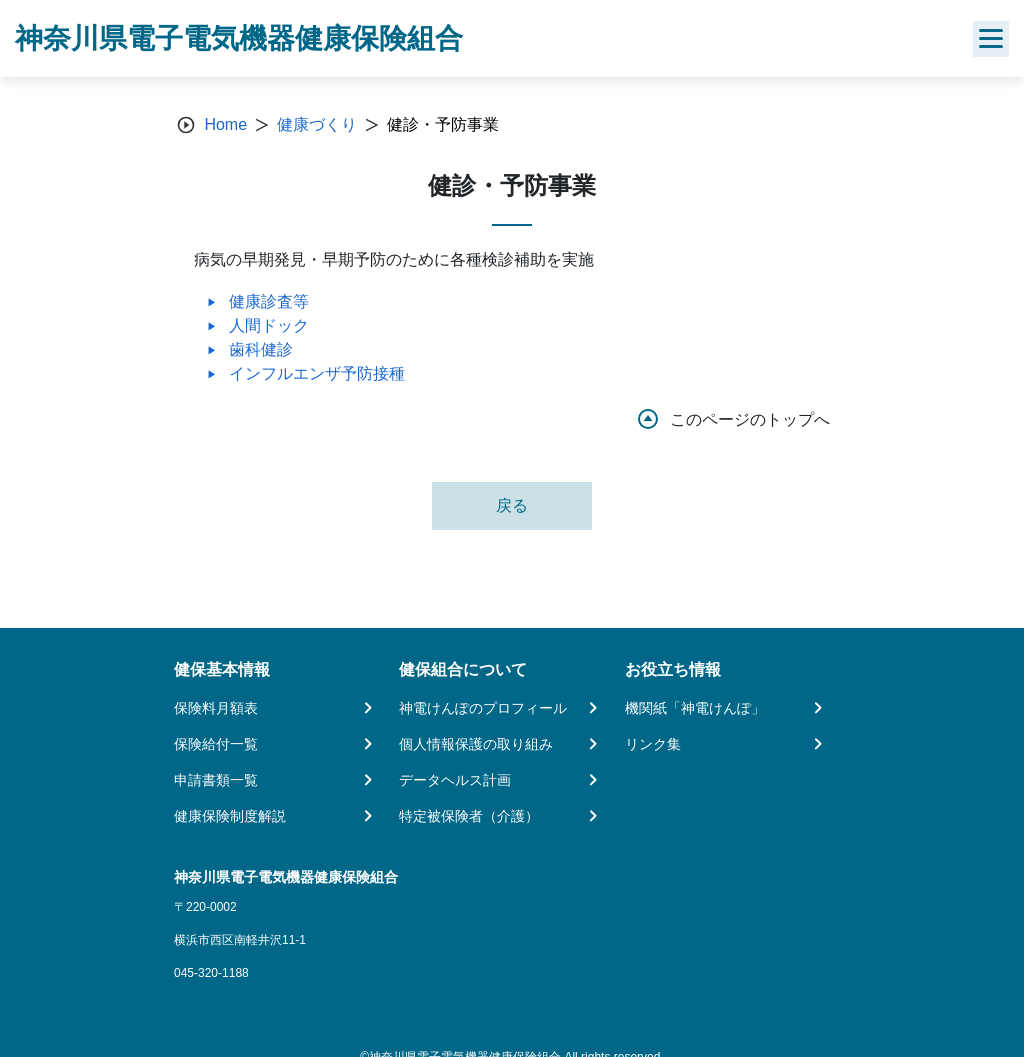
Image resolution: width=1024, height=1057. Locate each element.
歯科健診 (261, 349)
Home (225, 124)
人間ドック (269, 325)
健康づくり (317, 124)
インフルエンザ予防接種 (317, 373)
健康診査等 (269, 301)
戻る (512, 505)
